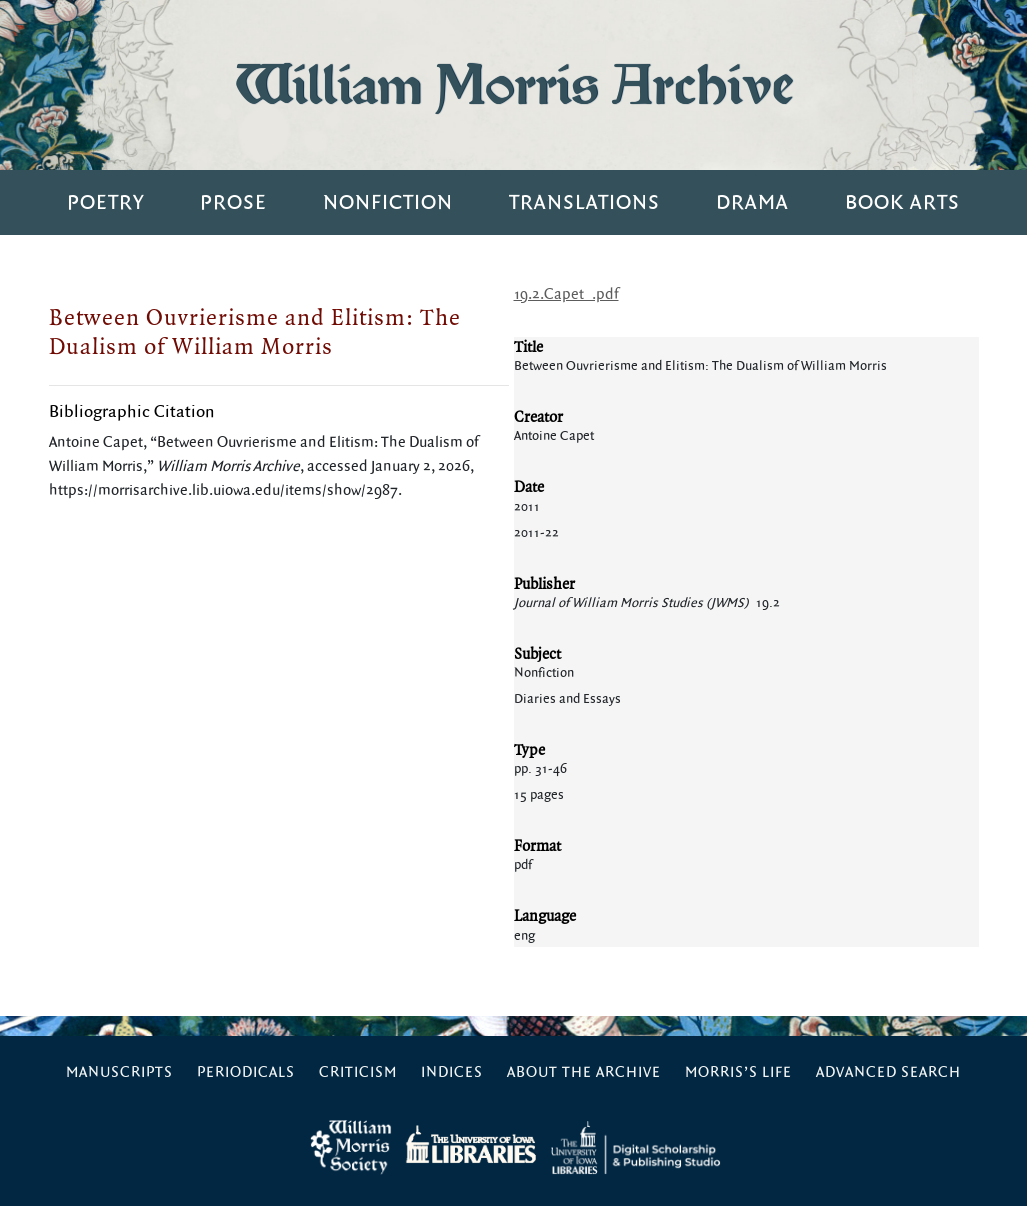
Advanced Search (888, 1072)
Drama (752, 202)
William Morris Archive (514, 84)
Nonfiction (388, 202)
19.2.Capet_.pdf (566, 294)
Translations (584, 202)
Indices (452, 1072)
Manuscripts (119, 1072)
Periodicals (246, 1072)
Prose (233, 202)
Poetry (105, 202)
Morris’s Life (738, 1072)
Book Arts (902, 202)
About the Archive (584, 1072)
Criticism (358, 1072)
